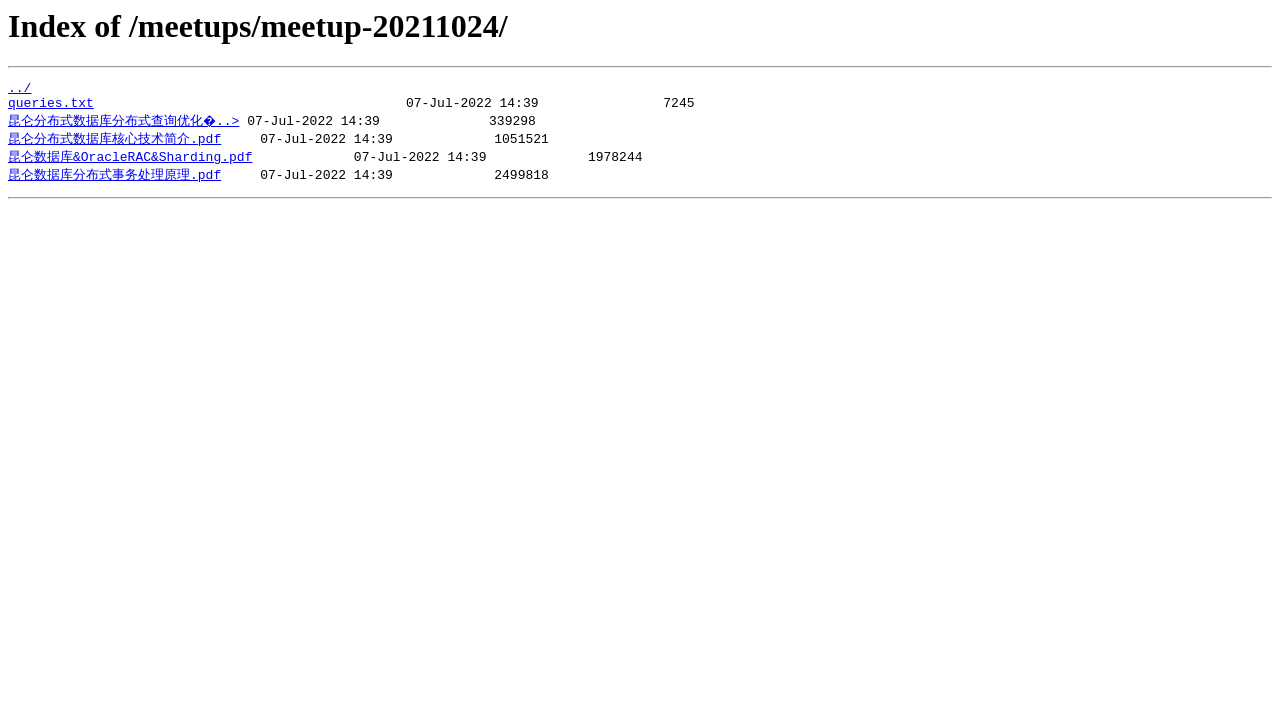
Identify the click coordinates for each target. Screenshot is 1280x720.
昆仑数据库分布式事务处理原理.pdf (114, 183)
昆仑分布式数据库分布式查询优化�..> (125, 126)
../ (19, 90)
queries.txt (51, 108)
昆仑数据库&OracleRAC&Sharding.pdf (130, 164)
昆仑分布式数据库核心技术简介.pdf (114, 145)
